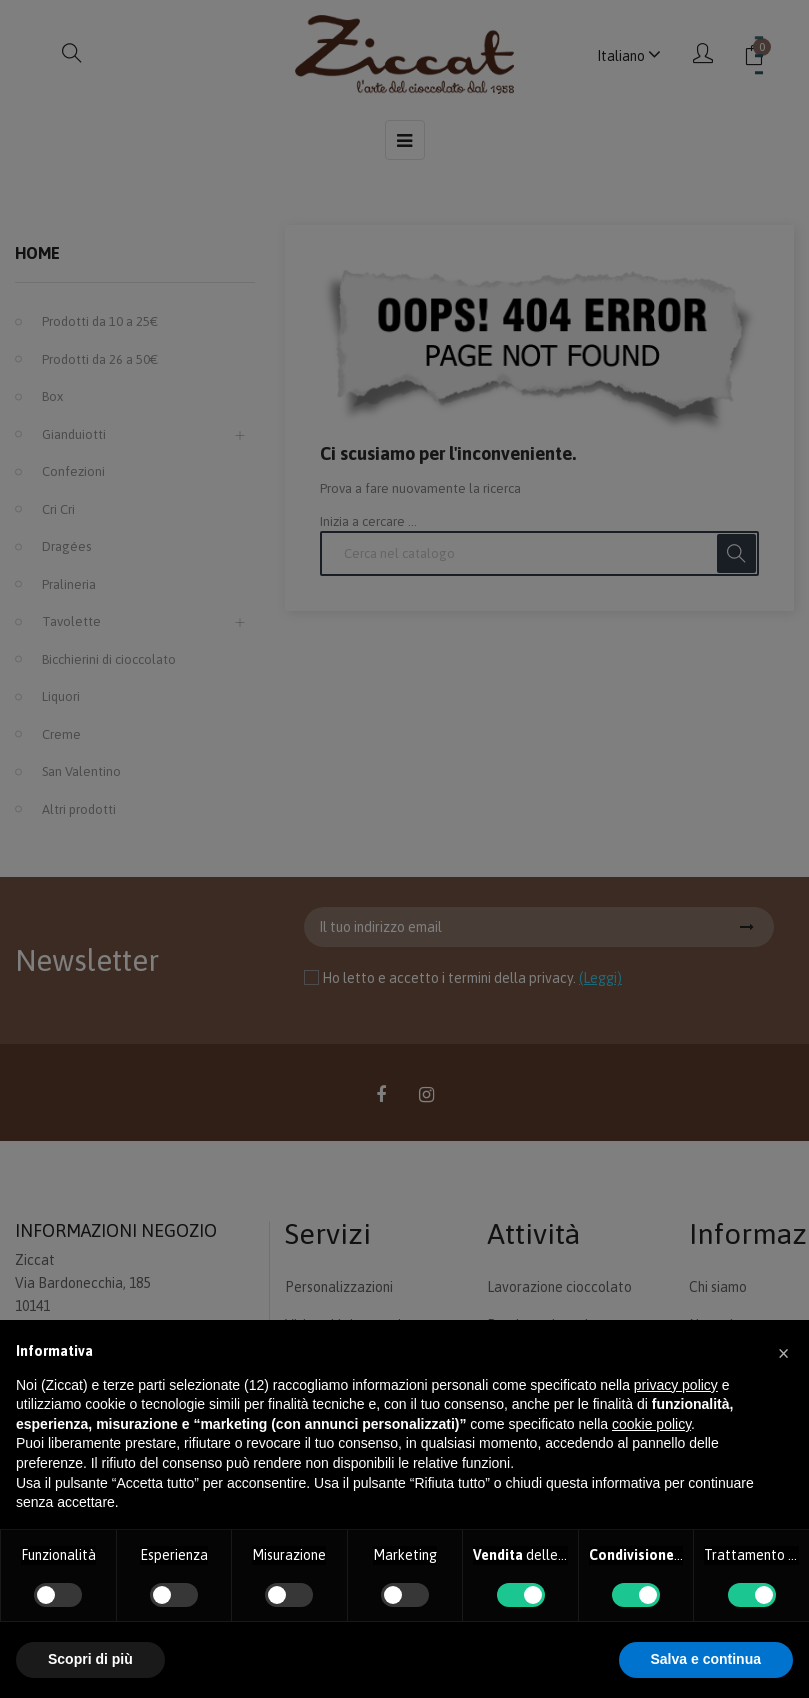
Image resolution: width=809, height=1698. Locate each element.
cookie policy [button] (651, 1424)
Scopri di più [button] (90, 1659)
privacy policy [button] (676, 1385)
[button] (783, 1352)
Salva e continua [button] (706, 1659)
